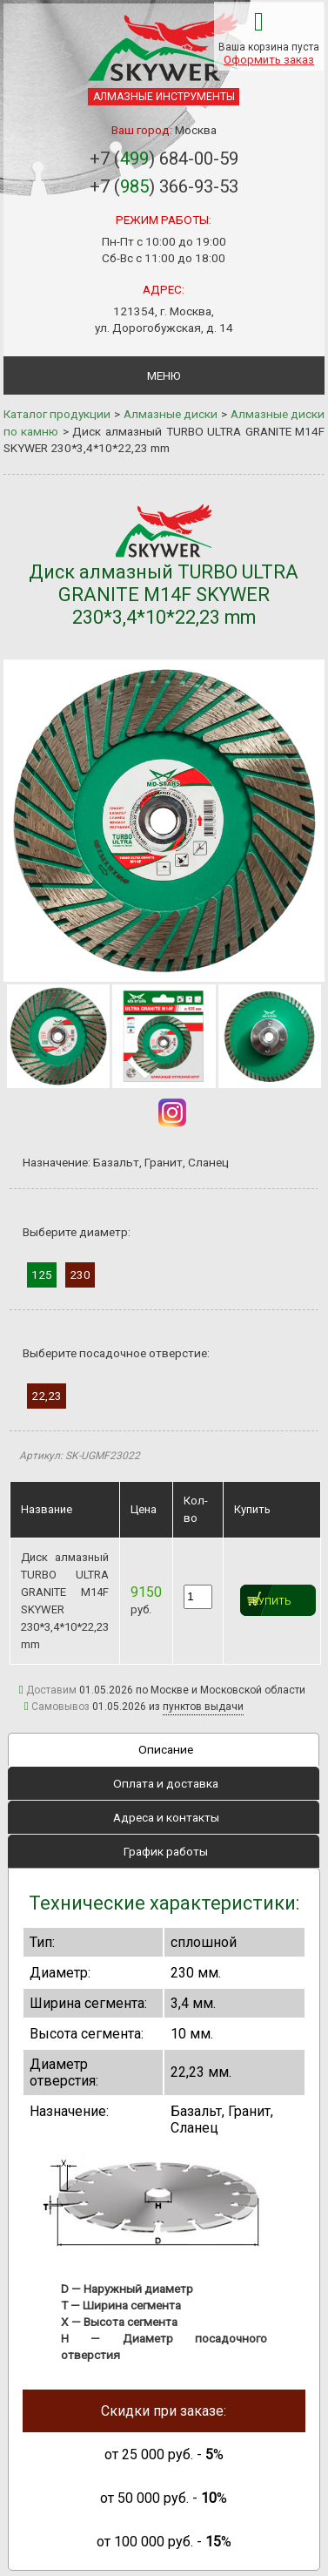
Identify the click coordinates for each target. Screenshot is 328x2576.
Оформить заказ (269, 59)
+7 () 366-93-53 (164, 186)
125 (41, 1274)
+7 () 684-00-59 (164, 158)
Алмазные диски (171, 414)
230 (80, 1274)
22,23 (46, 1396)
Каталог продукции (57, 414)
